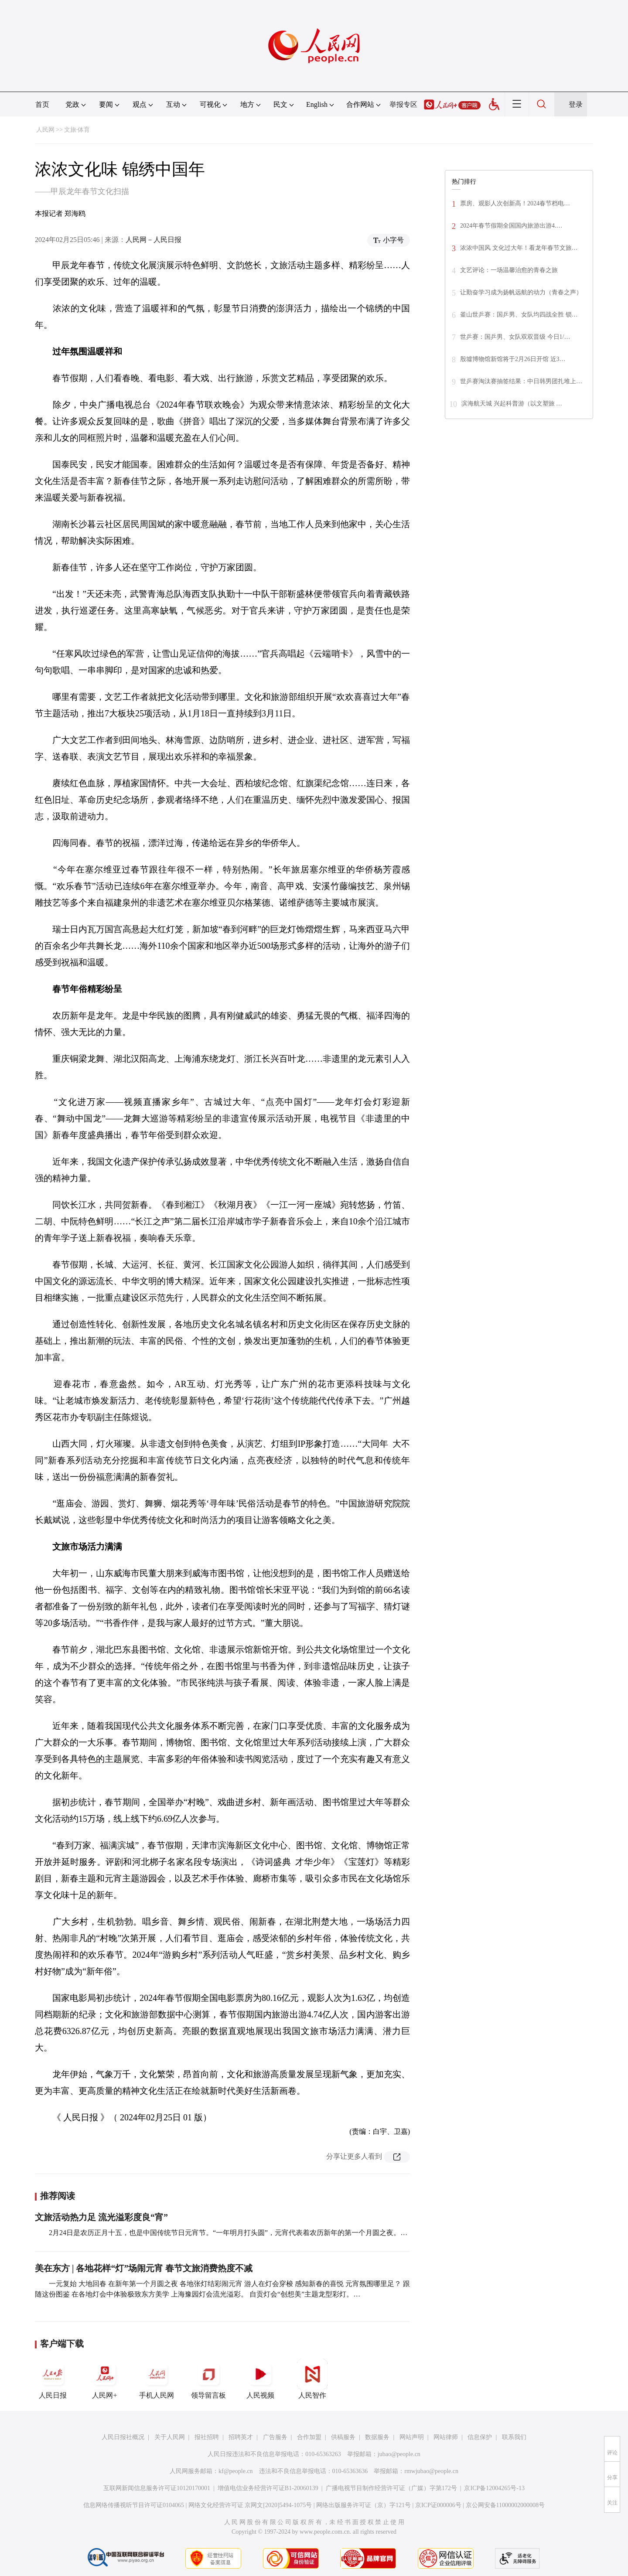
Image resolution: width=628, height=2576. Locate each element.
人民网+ (104, 2379)
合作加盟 (309, 2437)
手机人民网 (156, 2379)
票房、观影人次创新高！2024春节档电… (515, 203)
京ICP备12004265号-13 (494, 2488)
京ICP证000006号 (438, 2505)
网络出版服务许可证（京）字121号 (363, 2505)
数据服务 (377, 2437)
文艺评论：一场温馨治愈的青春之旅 (509, 270)
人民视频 (260, 2379)
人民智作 (312, 2379)
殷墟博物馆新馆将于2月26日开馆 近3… (513, 359)
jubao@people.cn (399, 2454)
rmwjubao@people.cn (431, 2471)
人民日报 (53, 2379)
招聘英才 (241, 2437)
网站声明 (411, 2437)
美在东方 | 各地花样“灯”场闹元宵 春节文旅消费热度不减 (144, 2268)
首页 (42, 104)
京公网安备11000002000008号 (505, 2505)
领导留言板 (208, 2379)
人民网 (45, 129)
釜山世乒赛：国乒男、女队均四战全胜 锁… (519, 314)
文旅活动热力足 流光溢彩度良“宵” (101, 2217)
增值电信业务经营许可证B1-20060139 (268, 2488)
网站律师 (445, 2437)
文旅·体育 (77, 129)
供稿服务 (343, 2437)
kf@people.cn (235, 2471)
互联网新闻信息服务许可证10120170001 (156, 2488)
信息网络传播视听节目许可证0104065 (133, 2505)
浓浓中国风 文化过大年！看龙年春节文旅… (519, 248)
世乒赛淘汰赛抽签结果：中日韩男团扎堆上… (521, 381)
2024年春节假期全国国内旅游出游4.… (511, 225)
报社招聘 (207, 2437)
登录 (576, 104)
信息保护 (480, 2437)
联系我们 (514, 2437)
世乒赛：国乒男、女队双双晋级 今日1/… (515, 337)
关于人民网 (169, 2437)
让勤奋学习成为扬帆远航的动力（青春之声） (521, 292)
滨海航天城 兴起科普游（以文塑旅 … (511, 403)
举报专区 (403, 104)
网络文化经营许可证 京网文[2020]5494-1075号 (250, 2505)
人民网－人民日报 (153, 239)
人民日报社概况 (123, 2437)
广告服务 (275, 2437)
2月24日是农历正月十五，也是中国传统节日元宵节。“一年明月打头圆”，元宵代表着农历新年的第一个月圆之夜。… (228, 2232)
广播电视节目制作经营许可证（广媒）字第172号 (391, 2488)
